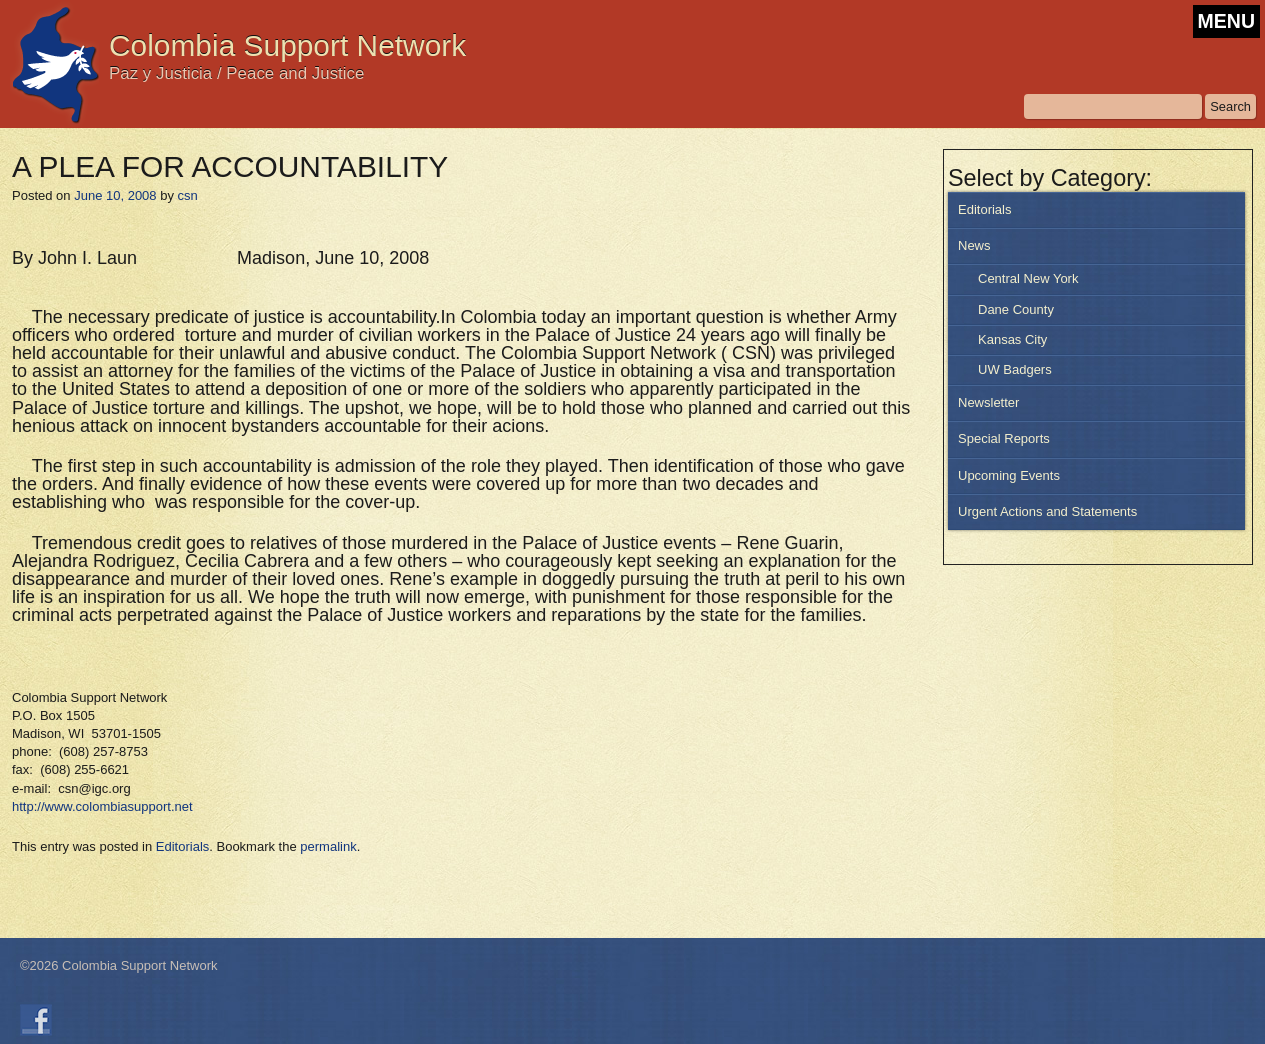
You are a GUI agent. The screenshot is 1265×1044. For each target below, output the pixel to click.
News (974, 245)
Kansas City (1012, 339)
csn (188, 195)
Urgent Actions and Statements (1047, 511)
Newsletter (988, 402)
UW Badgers (1015, 369)
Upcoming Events (1009, 475)
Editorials (984, 209)
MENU (1226, 21)
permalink (328, 846)
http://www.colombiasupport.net (102, 806)
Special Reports (1004, 438)
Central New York (1028, 278)
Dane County (1016, 309)
